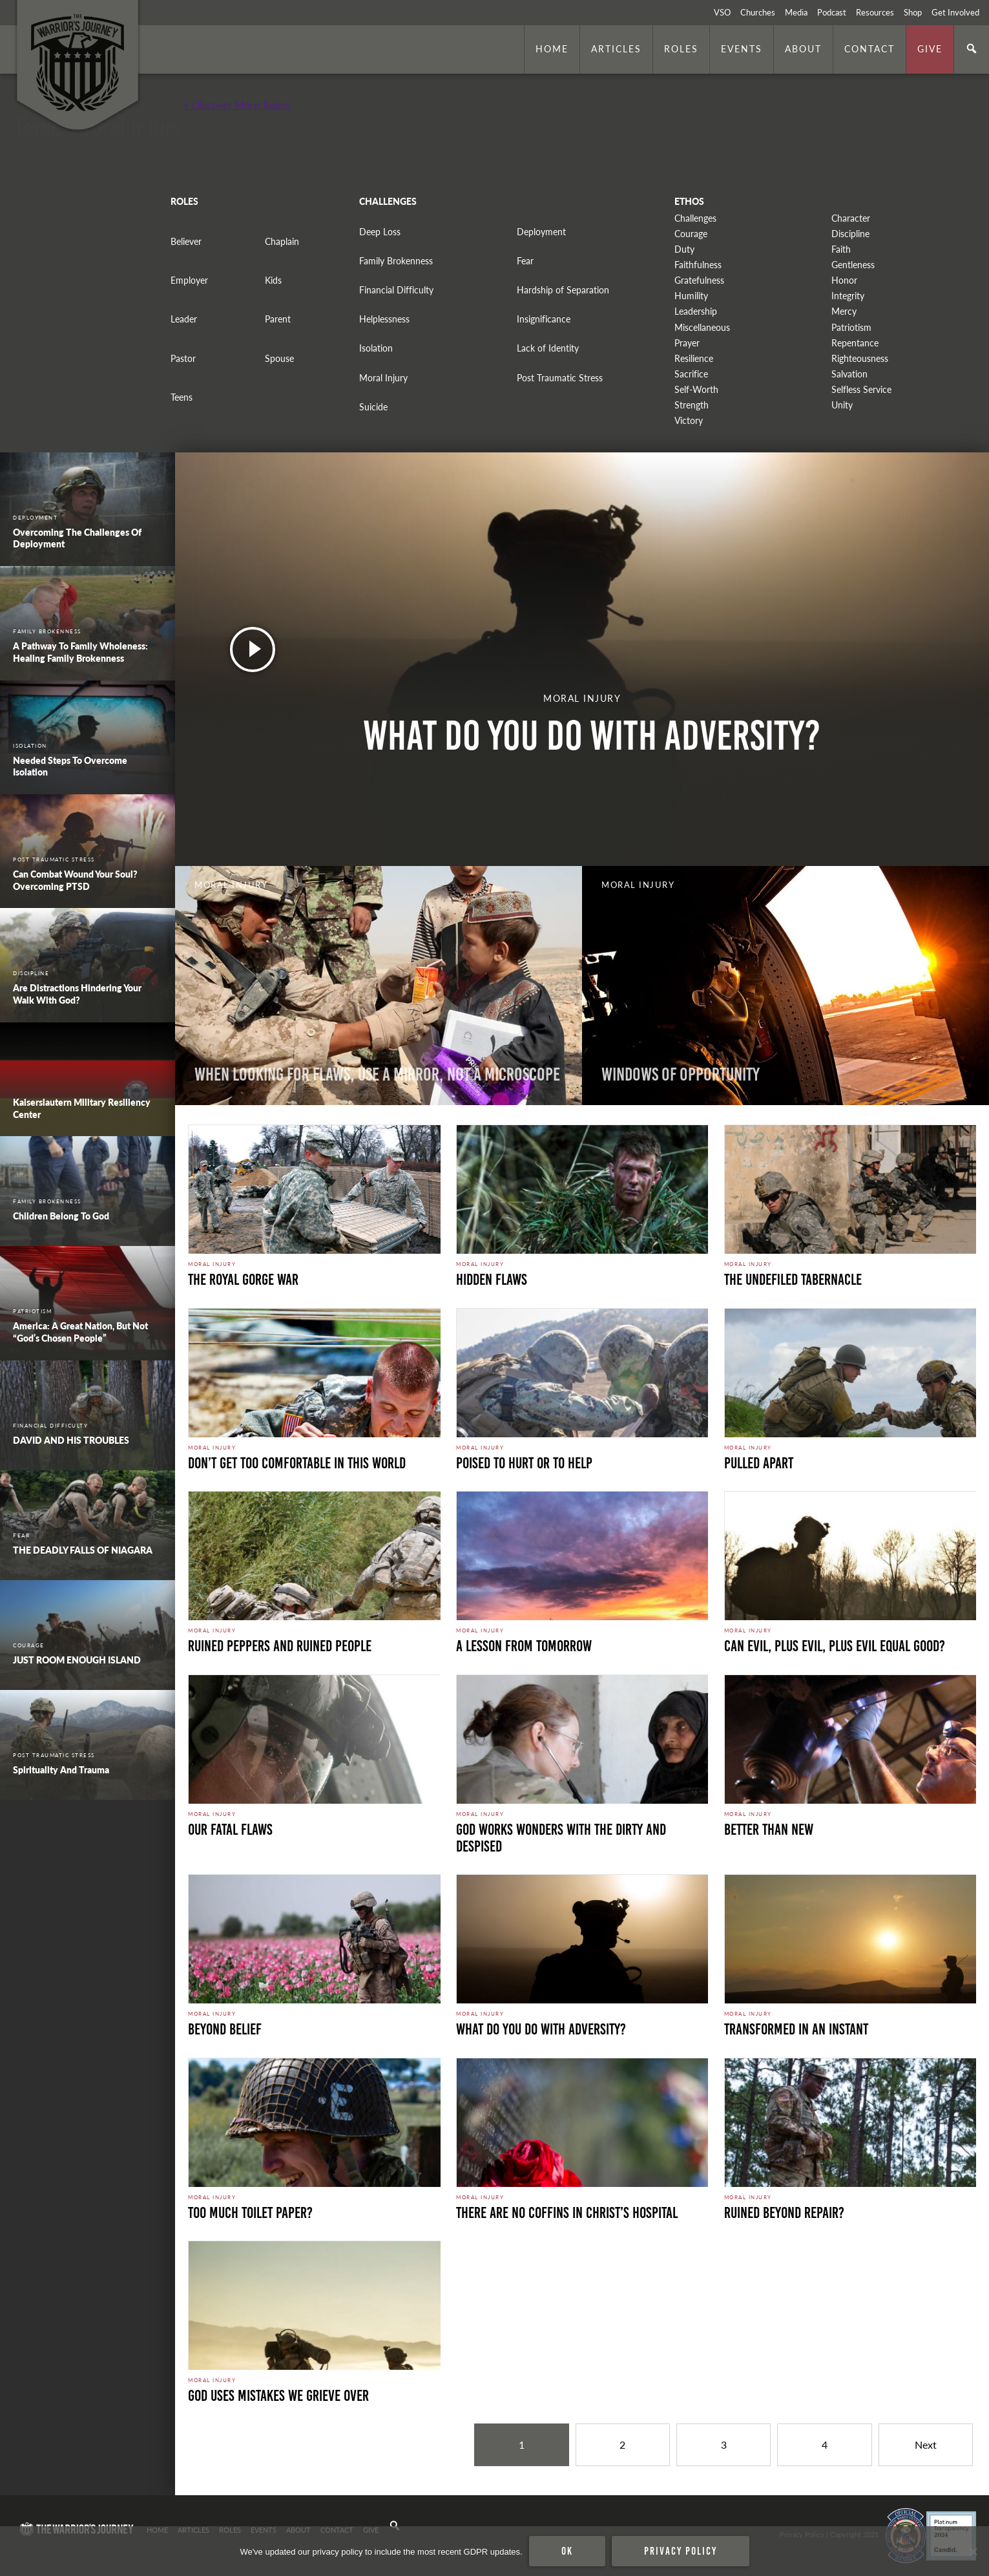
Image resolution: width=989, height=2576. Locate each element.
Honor (844, 280)
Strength (691, 405)
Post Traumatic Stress (560, 378)
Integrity (847, 296)
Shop (913, 12)
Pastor (183, 358)
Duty (684, 249)
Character (850, 218)
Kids (273, 280)
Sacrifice (691, 374)
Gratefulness (699, 280)
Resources (875, 12)
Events (741, 48)
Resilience (693, 358)
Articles (616, 48)
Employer (189, 280)
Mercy (844, 311)
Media (796, 12)
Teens (182, 397)
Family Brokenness (396, 261)
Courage (690, 233)
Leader (184, 319)
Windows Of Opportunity (680, 1074)
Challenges (695, 218)
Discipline (850, 233)
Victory (688, 420)
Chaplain (282, 241)
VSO (722, 12)
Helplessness (384, 319)
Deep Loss (380, 232)
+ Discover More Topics (236, 104)
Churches (757, 12)
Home (552, 48)
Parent (278, 319)
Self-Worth (696, 389)
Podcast (831, 12)
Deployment (541, 232)
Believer (186, 241)
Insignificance (543, 319)
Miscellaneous (702, 327)
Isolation (376, 348)
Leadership (695, 311)
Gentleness (853, 265)
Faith (841, 249)
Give (929, 48)
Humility (691, 296)
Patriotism (851, 327)
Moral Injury (383, 378)
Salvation (849, 374)
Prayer (687, 343)
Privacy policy (680, 2551)
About (803, 48)
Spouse (279, 358)
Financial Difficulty (396, 290)
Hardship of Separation (563, 290)
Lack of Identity (548, 348)
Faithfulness (698, 265)
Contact (869, 48)
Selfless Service (861, 389)
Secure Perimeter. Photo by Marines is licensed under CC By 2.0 (276, 2478)
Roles (681, 48)
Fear (525, 261)
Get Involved (955, 12)
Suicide (373, 407)
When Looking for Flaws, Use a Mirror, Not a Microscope (377, 1074)
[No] (972, 2551)
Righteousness (859, 358)
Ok (567, 2551)
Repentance (855, 343)
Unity (842, 405)
